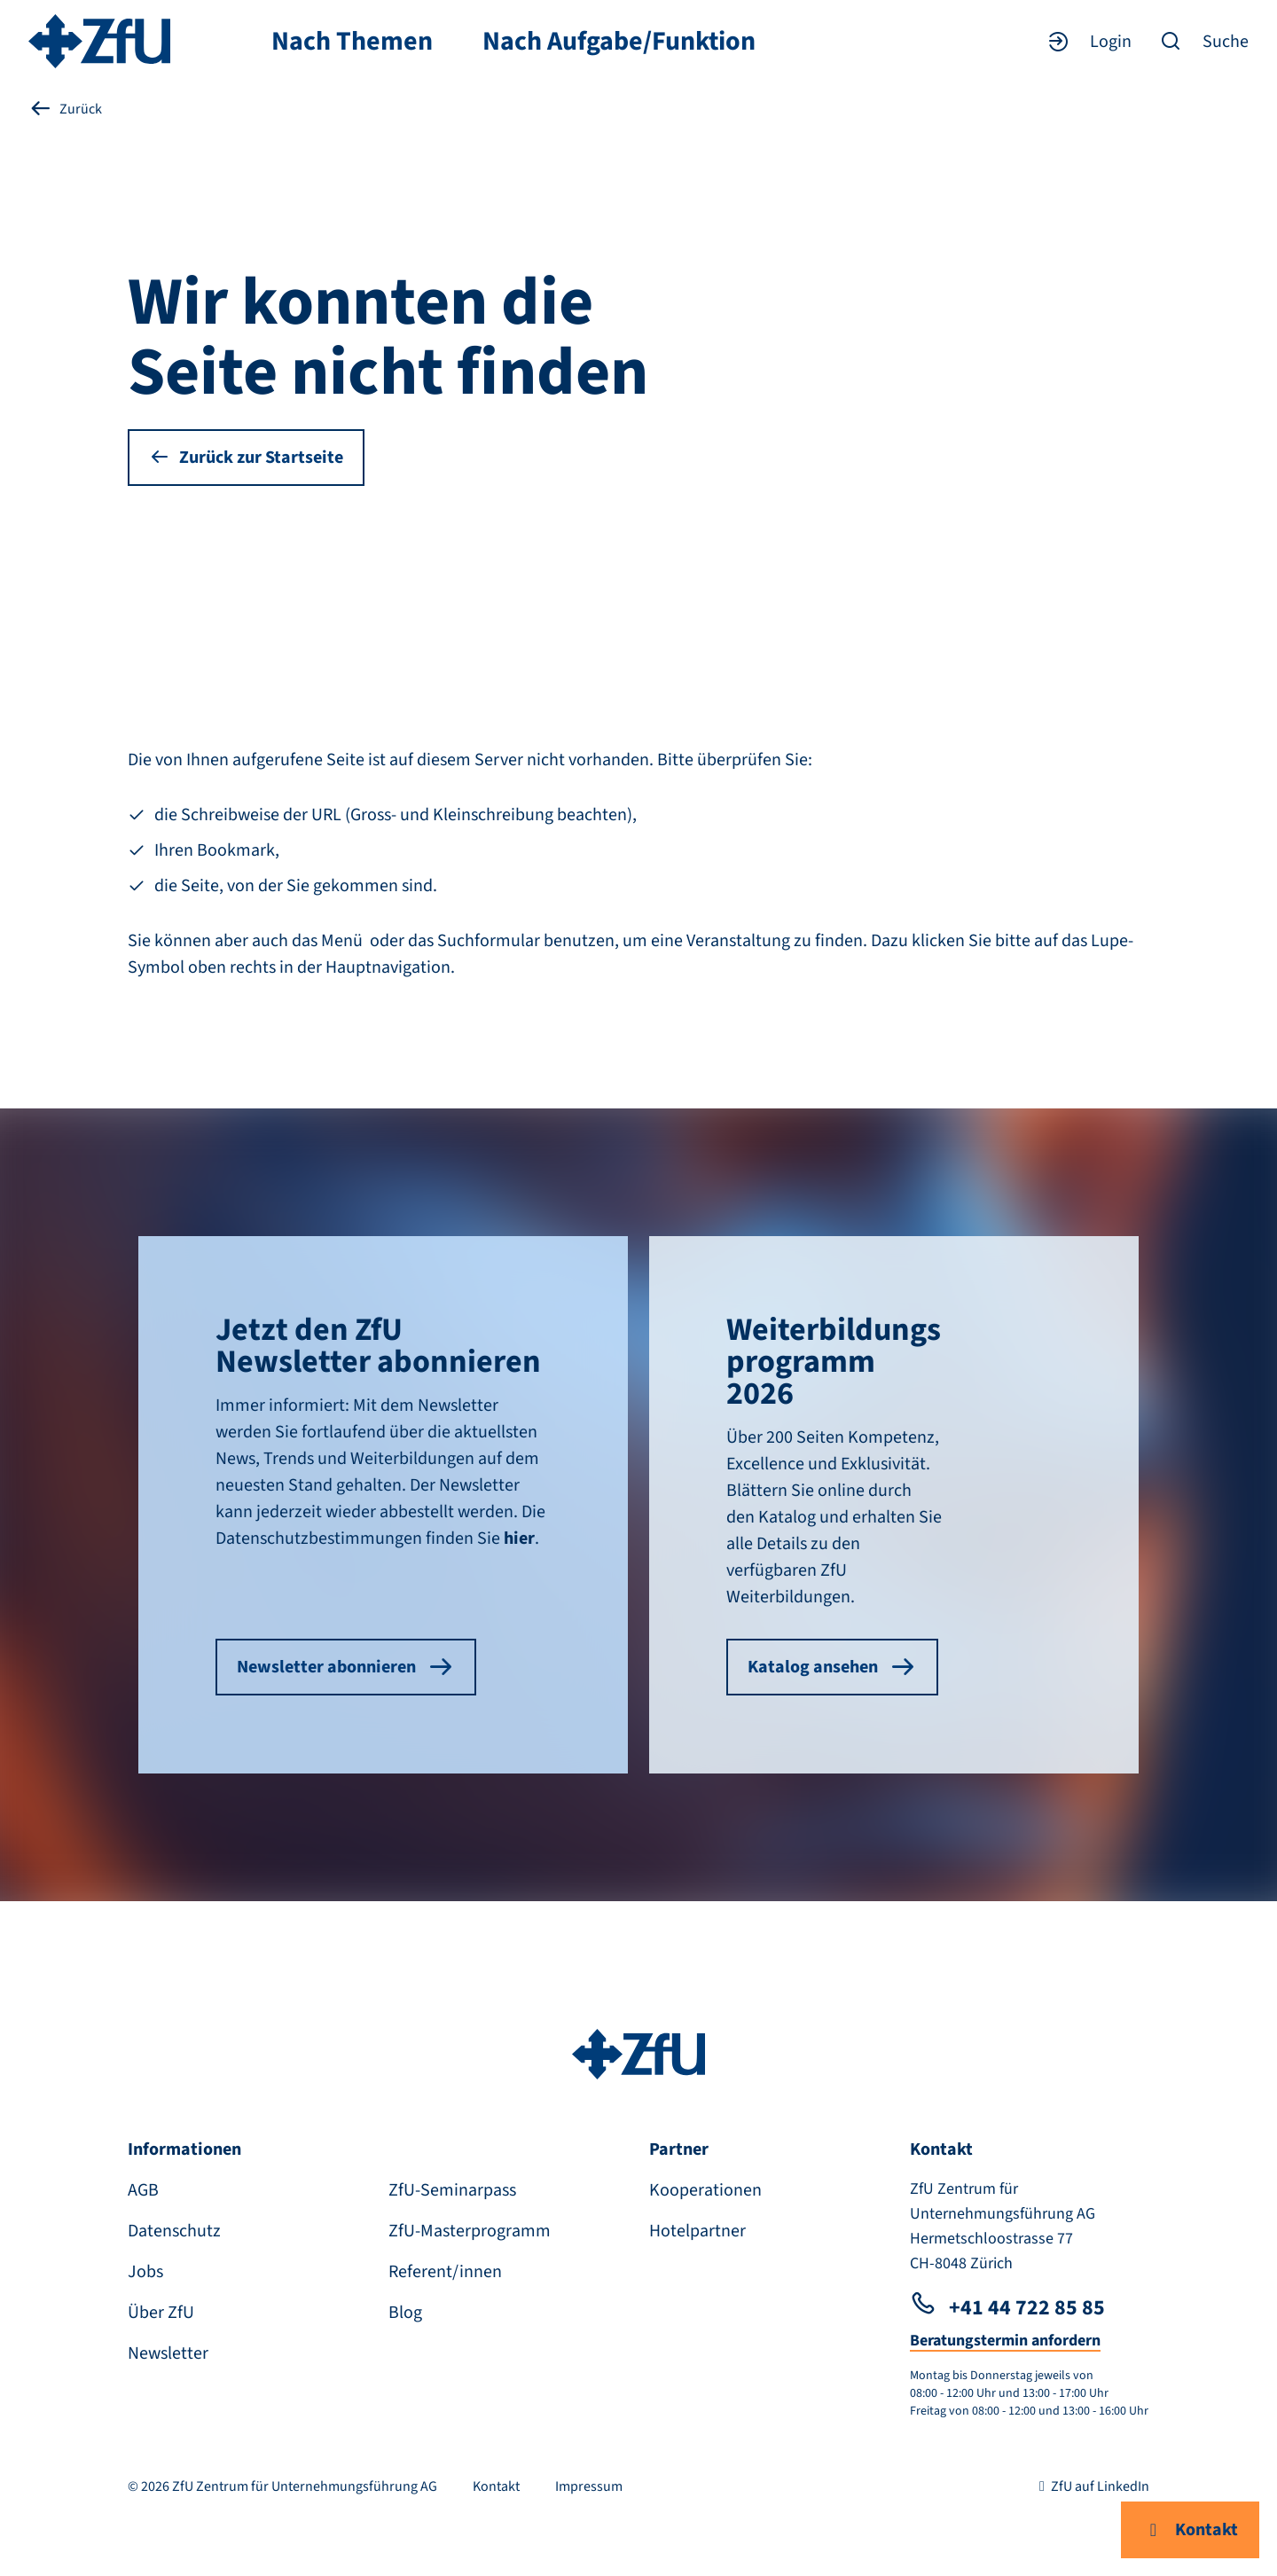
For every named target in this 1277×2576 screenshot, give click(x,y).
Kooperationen (705, 2190)
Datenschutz (174, 2231)
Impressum (589, 2486)
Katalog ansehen (832, 1667)
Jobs (145, 2271)
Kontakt (1190, 2529)
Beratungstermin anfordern (1005, 2340)
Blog (405, 2312)
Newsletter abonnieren (346, 1667)
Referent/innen (445, 2271)
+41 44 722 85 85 (1007, 2307)
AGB (143, 2190)
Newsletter (168, 2353)
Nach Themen (352, 42)
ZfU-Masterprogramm (469, 2231)
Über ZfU (161, 2312)
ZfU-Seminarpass (452, 2190)
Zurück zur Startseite (246, 457)
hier (519, 1538)
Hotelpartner (697, 2231)
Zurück (65, 109)
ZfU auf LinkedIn (1091, 2486)
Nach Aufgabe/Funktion (619, 42)
